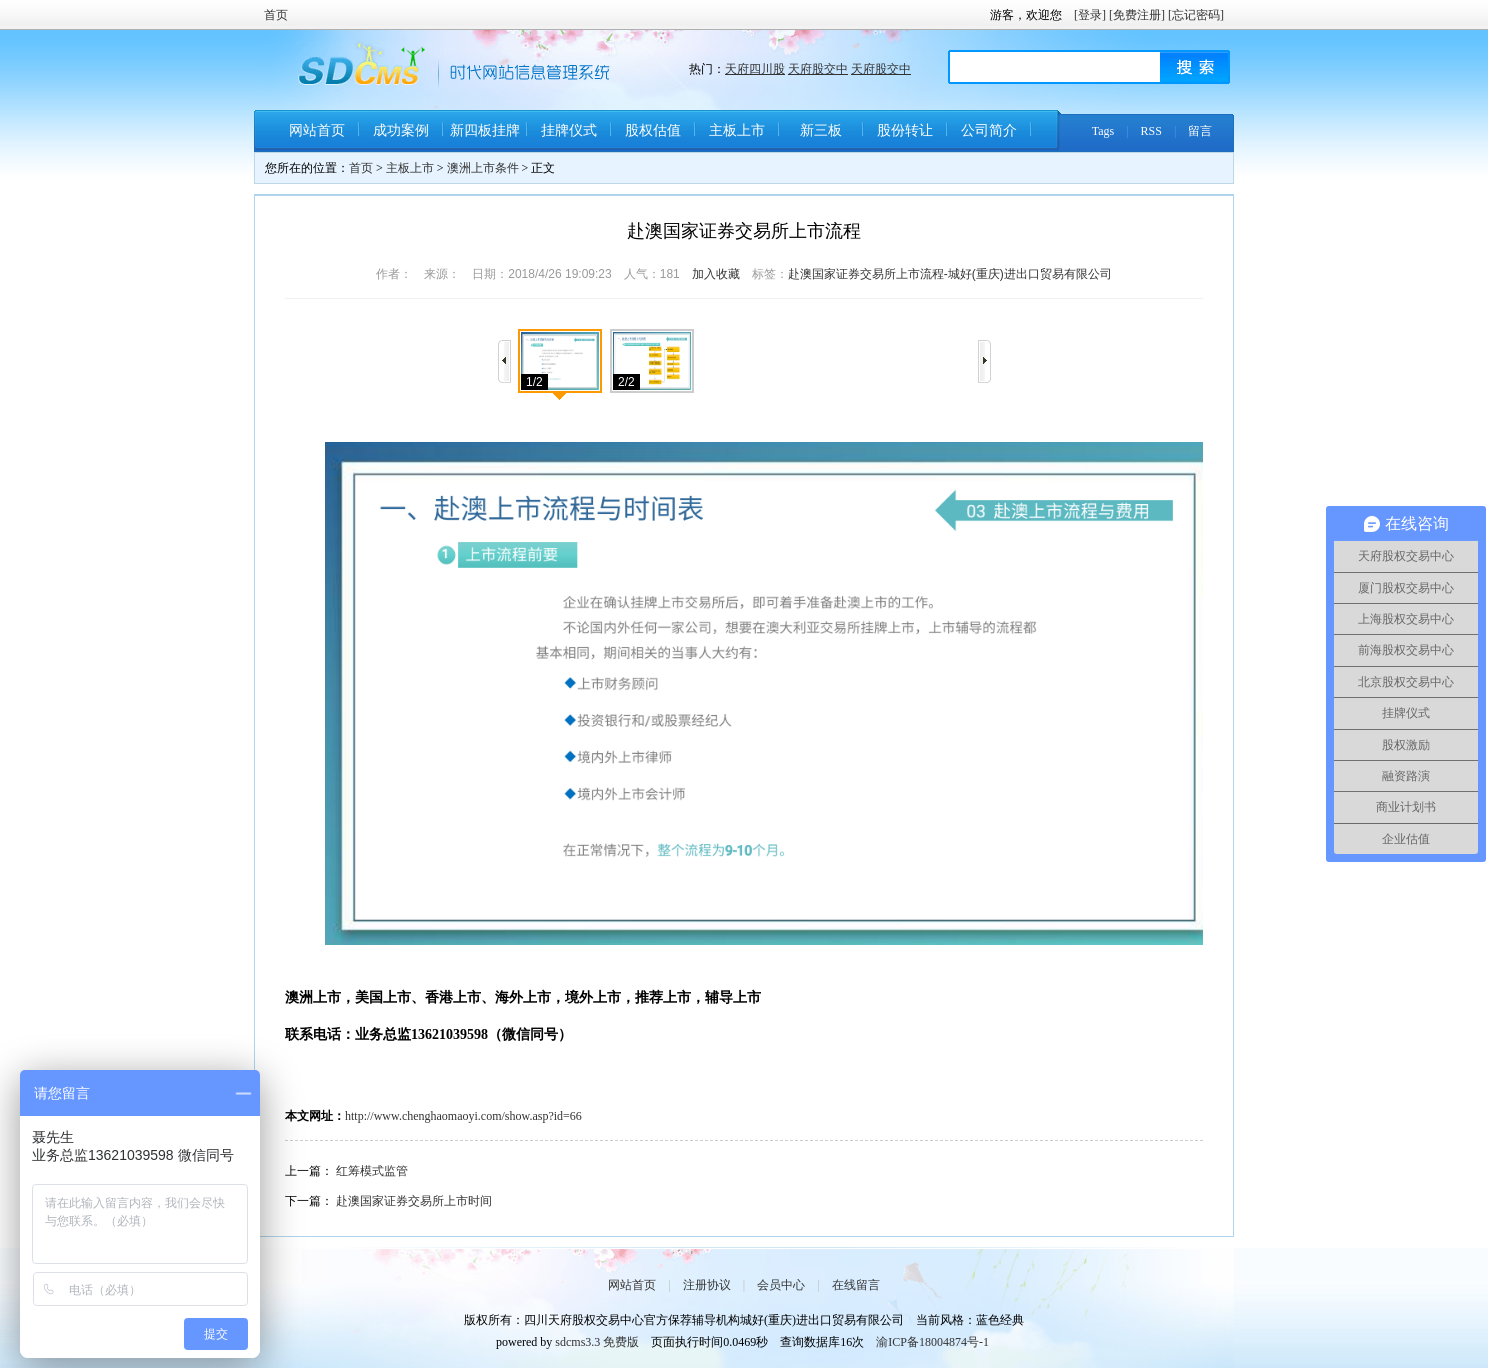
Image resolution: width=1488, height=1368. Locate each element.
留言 (1200, 131)
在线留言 (856, 1285)
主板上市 (737, 130)
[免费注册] (1137, 15)
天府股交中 (818, 69)
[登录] (1090, 15)
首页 (276, 15)
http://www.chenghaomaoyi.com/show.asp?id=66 (463, 1116)
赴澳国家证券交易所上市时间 (414, 1201)
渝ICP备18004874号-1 (932, 1342)
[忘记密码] (1196, 15)
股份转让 (905, 130)
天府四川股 (755, 69)
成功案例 (401, 130)
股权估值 (653, 130)
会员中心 (781, 1285)
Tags (1103, 131)
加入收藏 (716, 274)
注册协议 (707, 1285)
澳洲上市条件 (483, 168)
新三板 (821, 130)
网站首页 (317, 130)
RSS (1151, 131)
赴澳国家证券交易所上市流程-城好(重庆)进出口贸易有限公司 (950, 274)
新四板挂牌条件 (485, 137)
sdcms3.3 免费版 (597, 1342)
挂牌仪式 (569, 130)
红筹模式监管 (372, 1171)
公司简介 (989, 130)
